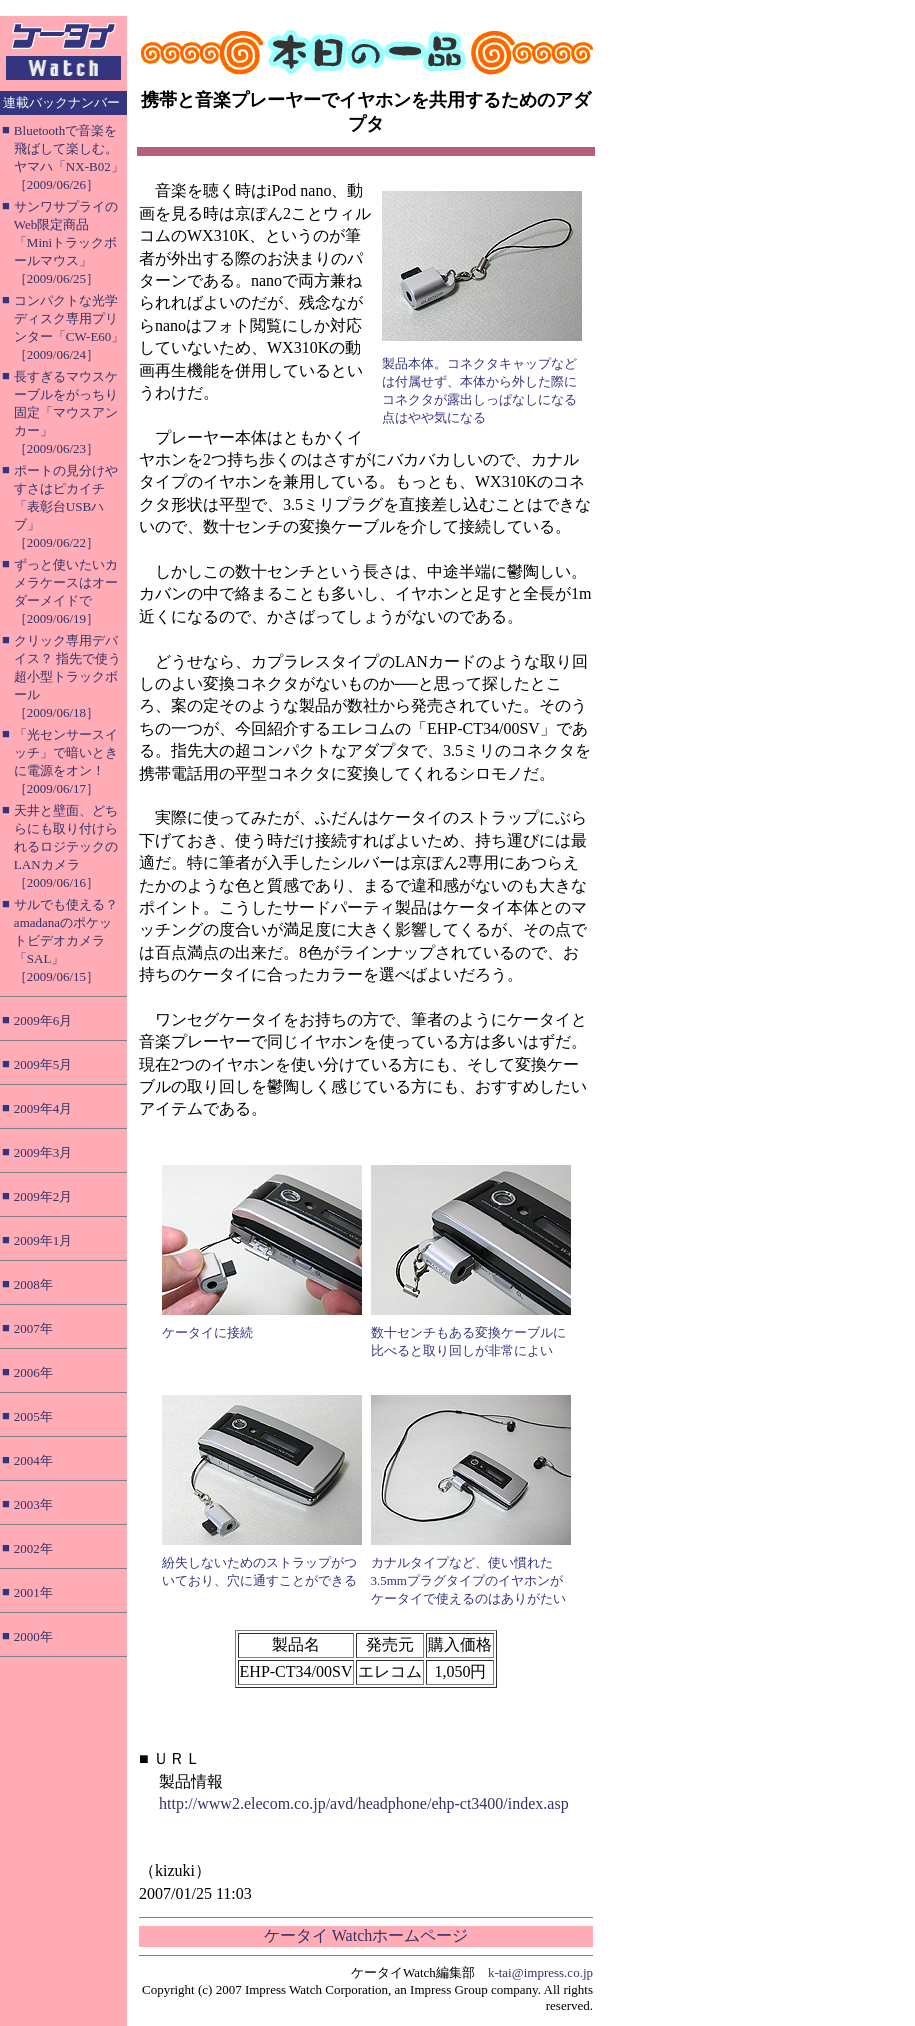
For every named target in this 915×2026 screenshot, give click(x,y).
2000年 (33, 1636)
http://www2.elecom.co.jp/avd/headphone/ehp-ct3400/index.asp (364, 1803)
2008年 (33, 1284)
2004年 (33, 1460)
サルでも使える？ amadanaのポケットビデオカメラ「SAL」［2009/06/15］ (66, 940)
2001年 (33, 1592)
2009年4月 (43, 1108)
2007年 (33, 1328)
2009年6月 (43, 1020)
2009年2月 (43, 1196)
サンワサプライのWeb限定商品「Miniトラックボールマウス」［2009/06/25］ (66, 242)
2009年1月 (43, 1240)
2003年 (33, 1504)
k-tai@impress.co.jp (540, 1972)
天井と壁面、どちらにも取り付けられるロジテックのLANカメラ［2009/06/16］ (66, 846)
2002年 (33, 1548)
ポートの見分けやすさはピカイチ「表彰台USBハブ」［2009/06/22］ (66, 506)
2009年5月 (43, 1064)
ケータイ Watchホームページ (366, 1935)
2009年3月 (43, 1152)
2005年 (33, 1416)
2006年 (33, 1372)
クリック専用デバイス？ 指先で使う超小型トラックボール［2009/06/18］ (67, 676)
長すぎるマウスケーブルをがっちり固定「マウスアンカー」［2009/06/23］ (66, 412)
